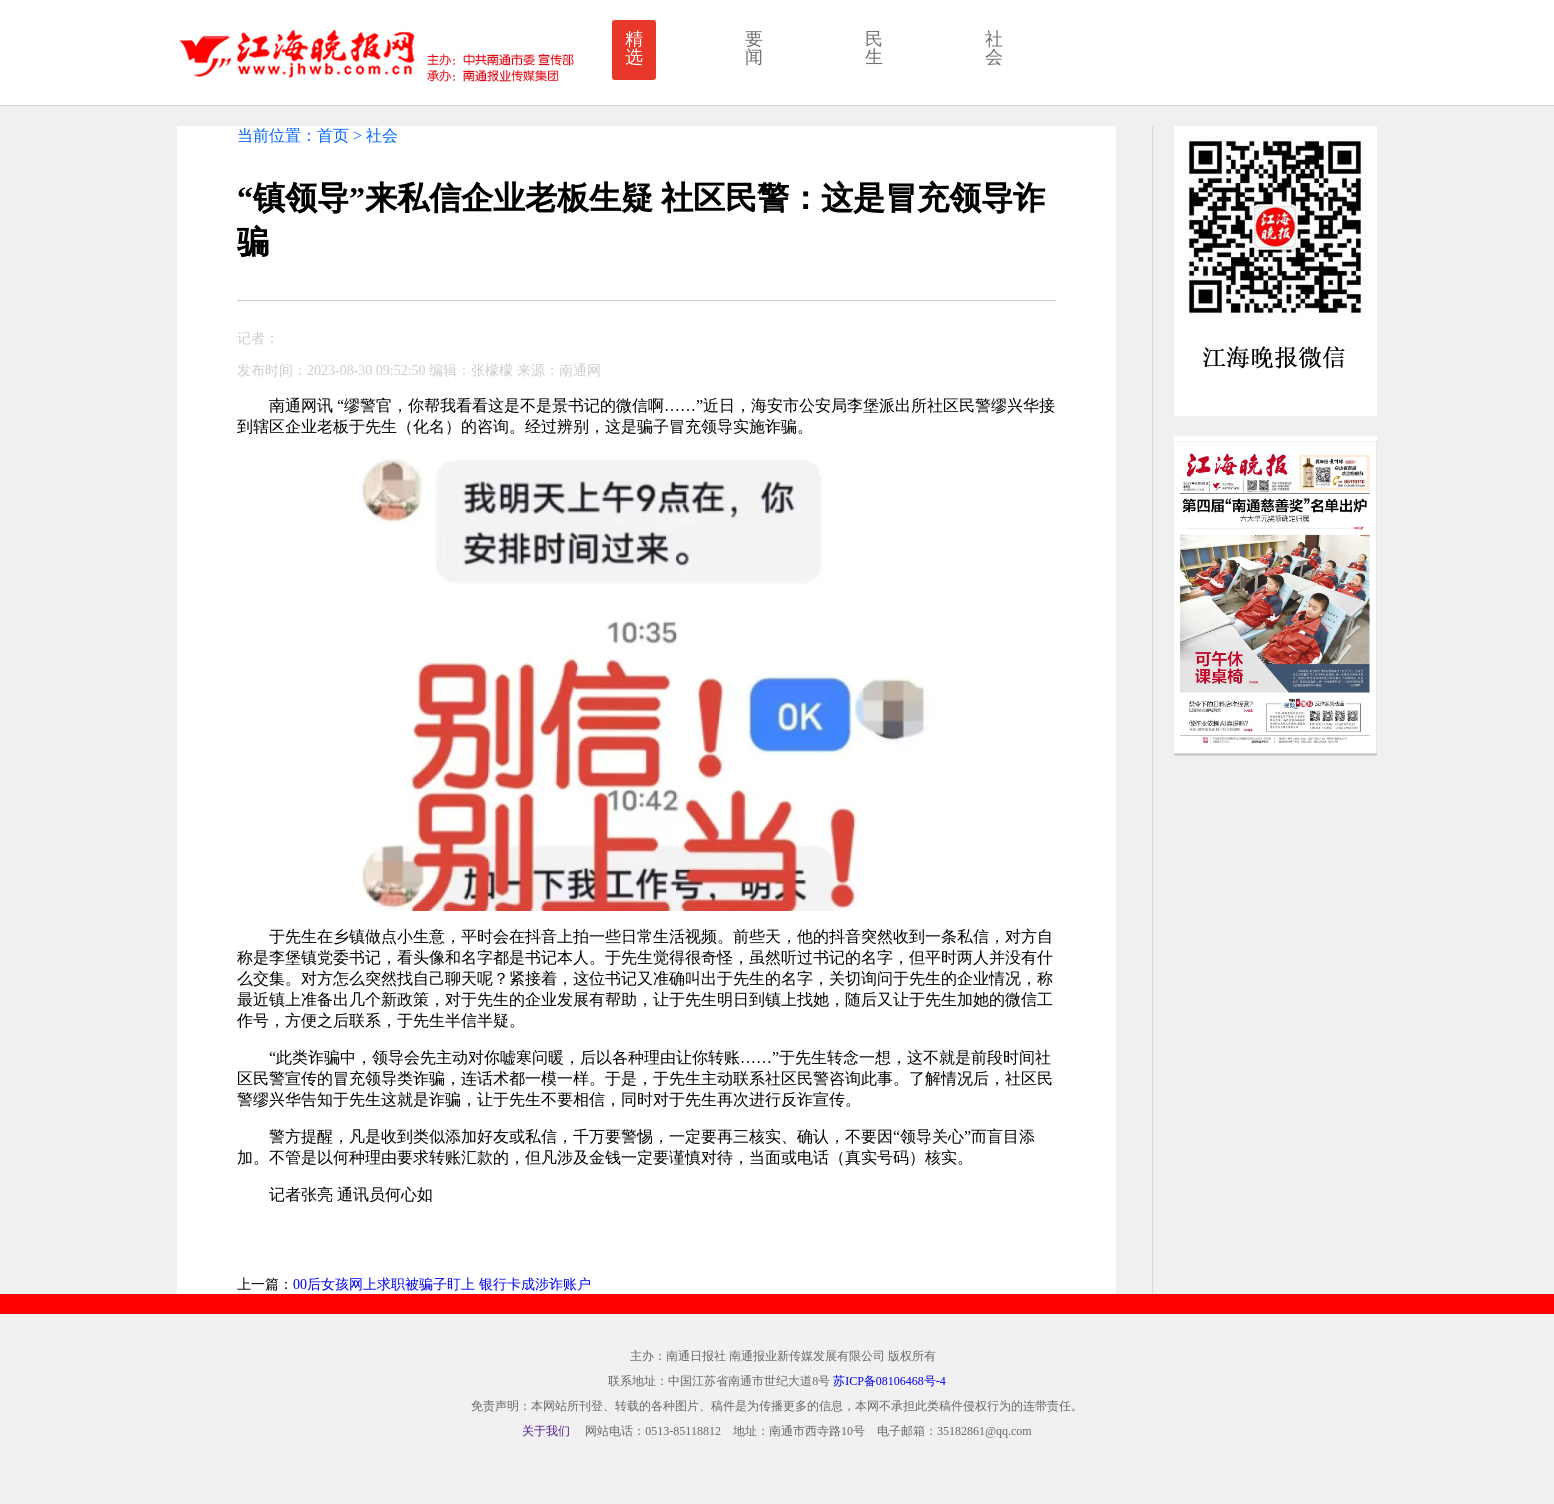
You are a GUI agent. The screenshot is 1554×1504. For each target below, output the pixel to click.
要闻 (754, 48)
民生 (874, 48)
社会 (994, 48)
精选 (634, 48)
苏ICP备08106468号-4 (889, 1381)
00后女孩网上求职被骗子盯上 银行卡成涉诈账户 (442, 1284)
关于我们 (546, 1431)
